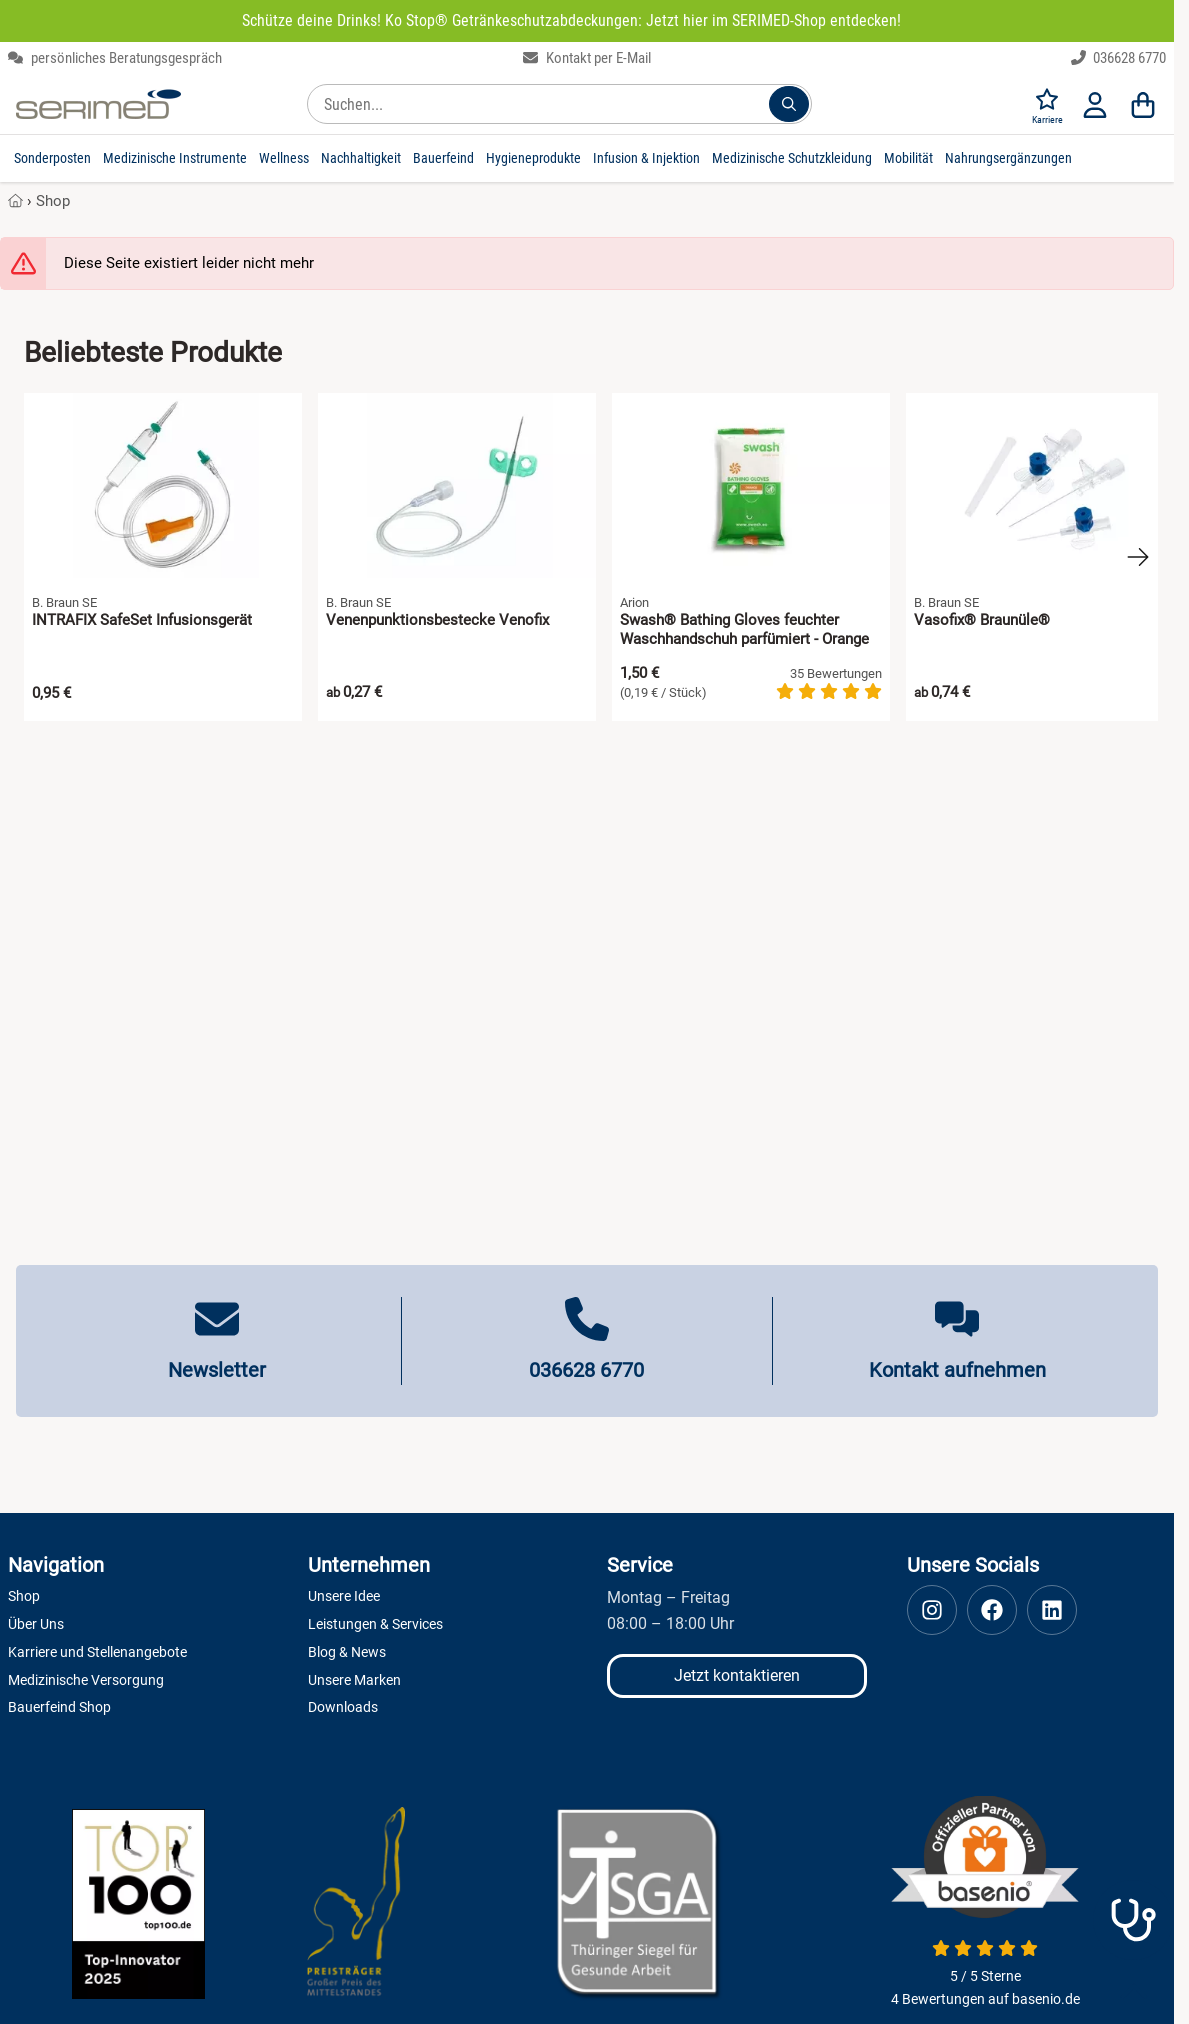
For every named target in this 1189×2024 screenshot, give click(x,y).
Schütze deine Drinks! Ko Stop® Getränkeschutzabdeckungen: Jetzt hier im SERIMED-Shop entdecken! (571, 20)
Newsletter (217, 1370)
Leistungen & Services (375, 1624)
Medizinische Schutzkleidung (792, 158)
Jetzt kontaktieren (737, 1675)
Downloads (343, 1707)
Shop (53, 201)
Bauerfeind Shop (59, 1707)
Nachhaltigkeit (361, 158)
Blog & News (347, 1652)
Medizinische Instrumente (175, 158)
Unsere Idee (344, 1596)
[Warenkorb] (1143, 104)
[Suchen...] (789, 104)
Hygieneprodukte (533, 158)
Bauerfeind (443, 158)
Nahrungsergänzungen (1008, 158)
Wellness (284, 158)
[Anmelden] (1095, 104)
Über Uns (36, 1624)
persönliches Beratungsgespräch (115, 58)
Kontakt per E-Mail (587, 58)
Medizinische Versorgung (86, 1680)
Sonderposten (52, 158)
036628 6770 (1119, 58)
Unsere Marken (354, 1680)
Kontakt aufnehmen (957, 1370)
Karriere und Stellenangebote (97, 1652)
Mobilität (908, 158)
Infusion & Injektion (646, 158)
